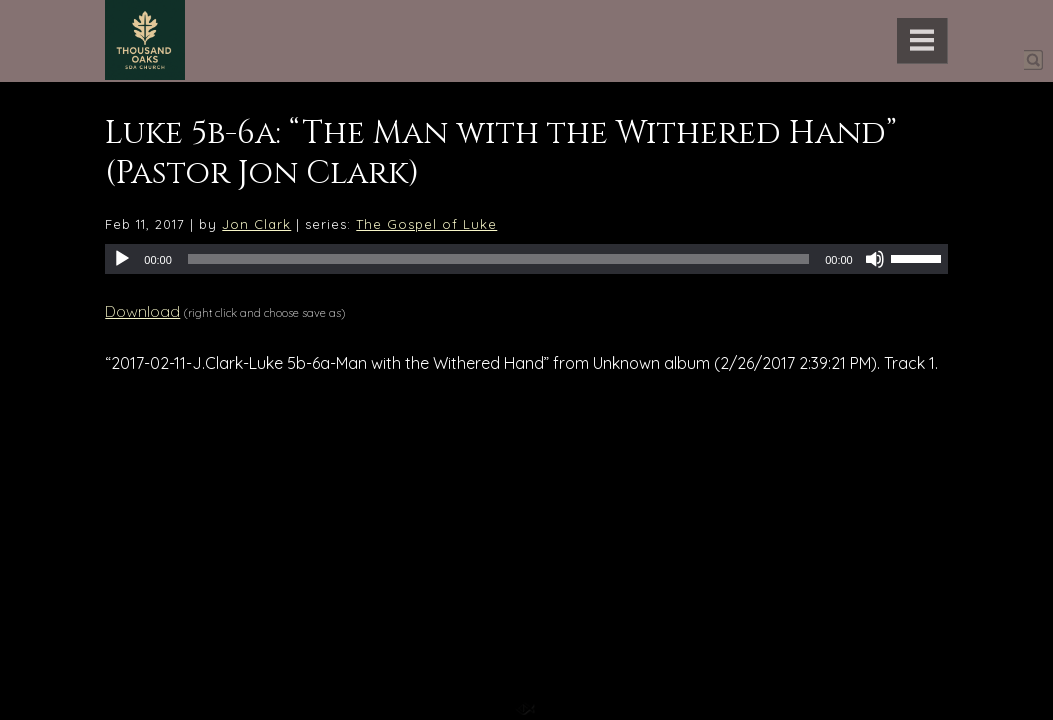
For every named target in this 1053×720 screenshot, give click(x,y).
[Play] (122, 259)
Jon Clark (256, 224)
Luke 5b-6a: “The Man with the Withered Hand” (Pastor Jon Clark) (501, 153)
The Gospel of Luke (426, 224)
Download (142, 311)
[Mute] (875, 259)
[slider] (498, 259)
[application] (526, 259)
